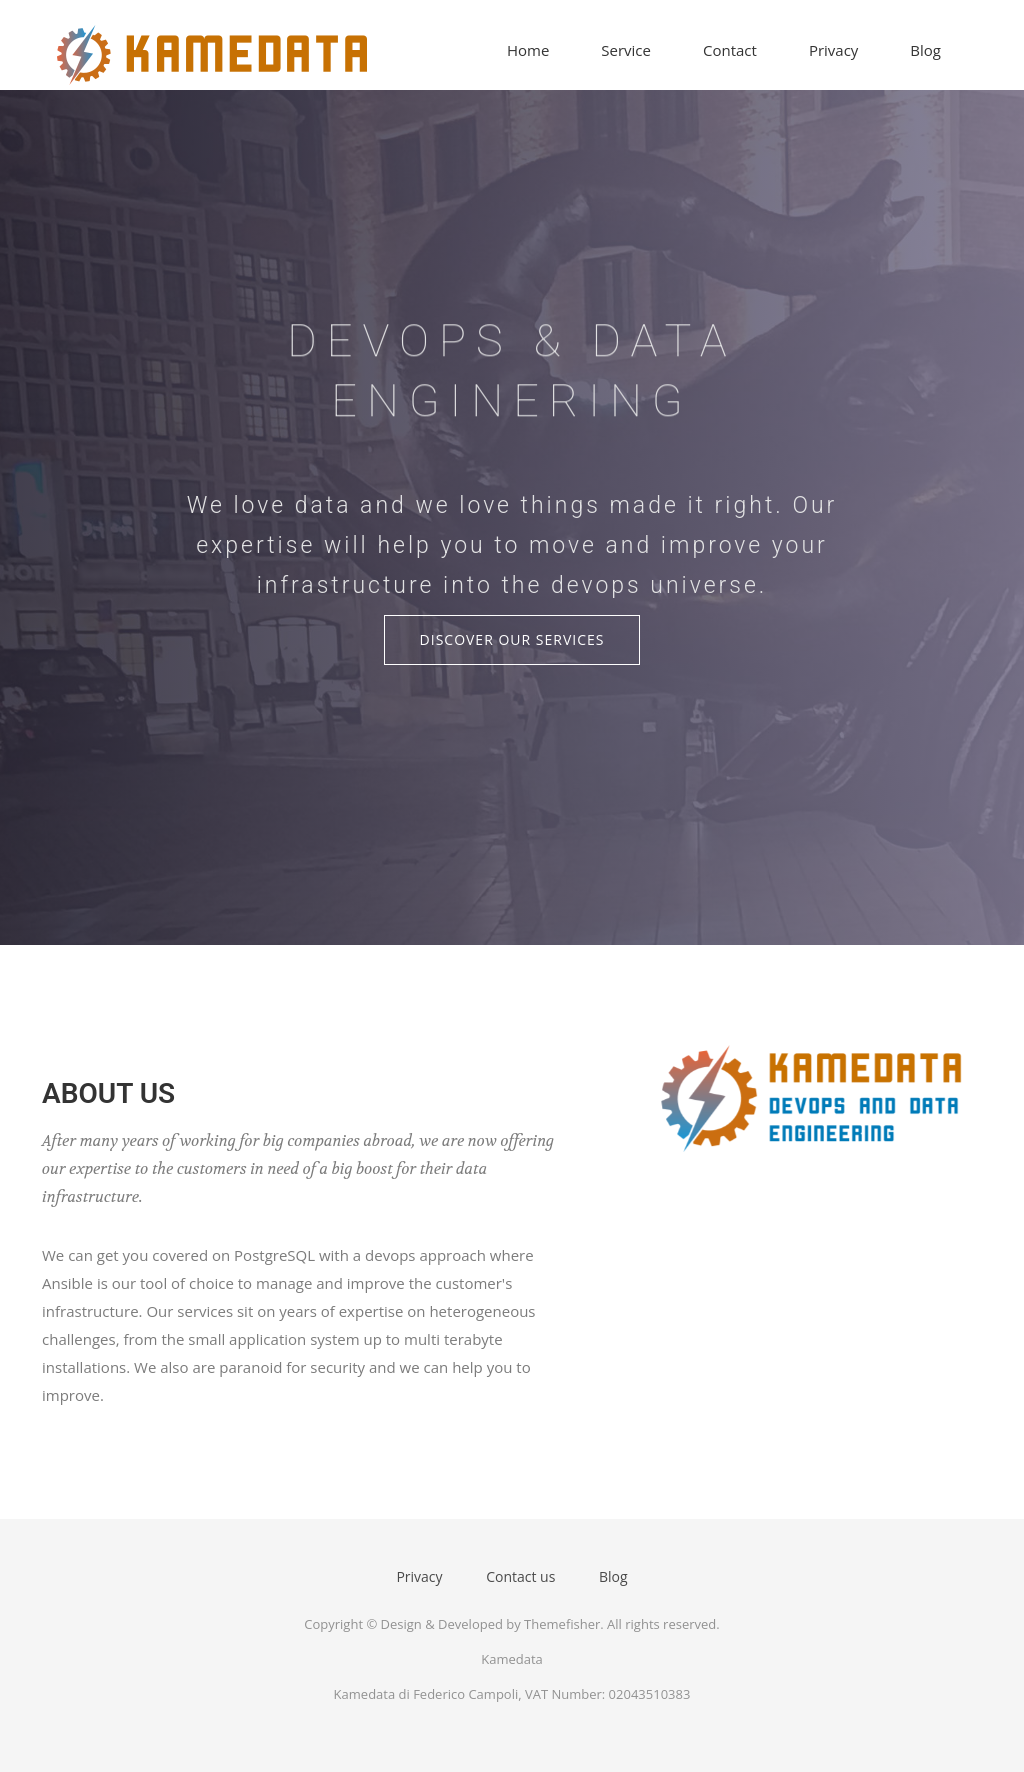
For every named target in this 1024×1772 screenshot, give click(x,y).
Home (528, 50)
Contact (730, 50)
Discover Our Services (512, 639)
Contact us (520, 1576)
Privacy (833, 50)
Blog (925, 50)
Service (626, 50)
